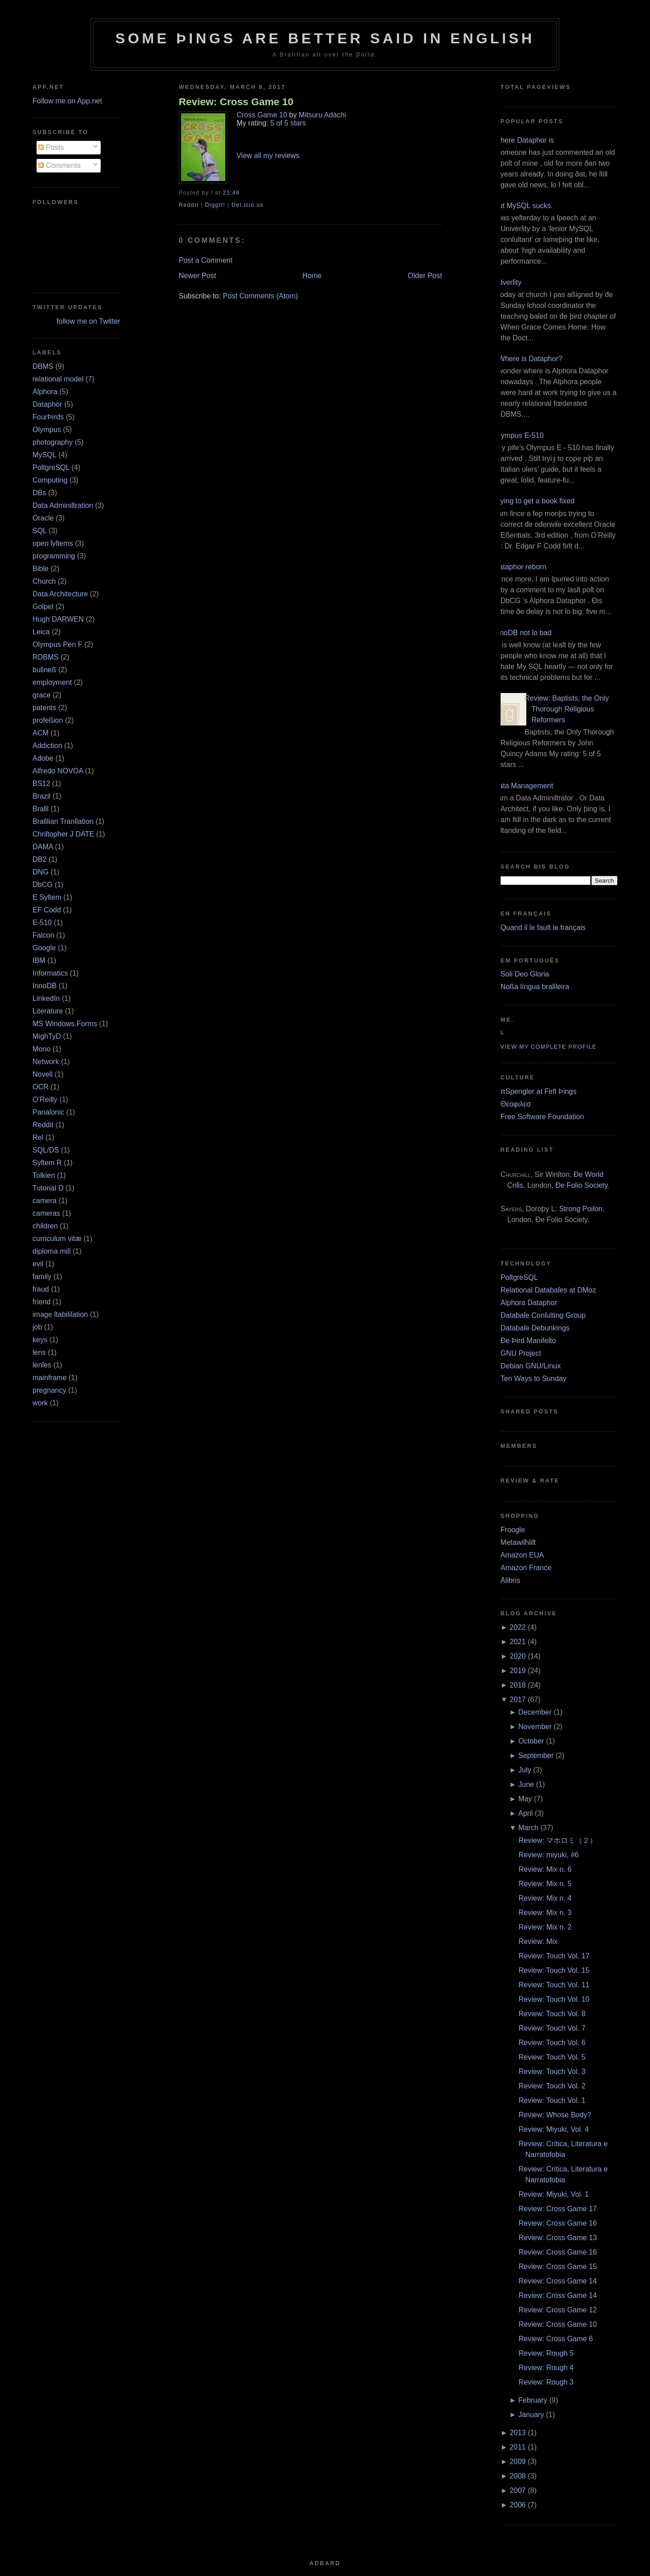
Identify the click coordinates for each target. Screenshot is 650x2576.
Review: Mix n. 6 (545, 1869)
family (41, 1276)
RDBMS (45, 657)
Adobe (42, 758)
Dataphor (47, 404)
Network (45, 1061)
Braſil (40, 809)
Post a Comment (205, 260)
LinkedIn (46, 998)
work (40, 1403)
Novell (42, 1074)
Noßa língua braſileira (535, 986)
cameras (46, 1213)
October (531, 1741)
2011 (518, 2447)
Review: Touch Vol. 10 (554, 1999)
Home (312, 275)
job (37, 1327)
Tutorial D (48, 1188)
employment (52, 682)
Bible (40, 568)
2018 (518, 1685)
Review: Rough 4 (546, 2367)
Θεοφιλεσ (516, 1104)
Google (44, 948)
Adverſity (507, 282)
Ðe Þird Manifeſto (528, 1340)
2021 (518, 1642)
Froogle (513, 1530)
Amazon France (526, 1568)
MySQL (44, 455)
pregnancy (49, 1390)
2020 (518, 1656)
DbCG (42, 884)
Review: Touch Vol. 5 (552, 2057)
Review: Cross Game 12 (558, 2310)
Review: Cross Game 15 (558, 2266)
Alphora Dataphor (529, 1303)
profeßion (47, 720)
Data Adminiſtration (62, 505)
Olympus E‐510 (518, 435)
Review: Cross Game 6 (556, 2339)
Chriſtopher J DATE (63, 834)
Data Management (523, 786)
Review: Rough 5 (546, 2353)
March (528, 1828)
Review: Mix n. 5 (545, 1884)
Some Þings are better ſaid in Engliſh (324, 38)
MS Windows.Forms (64, 1024)
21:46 (231, 193)
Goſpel (42, 606)
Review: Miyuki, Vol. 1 (554, 2194)
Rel (37, 1137)
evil (37, 1264)
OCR (40, 1087)
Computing (49, 480)
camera (44, 1200)
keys (39, 1340)
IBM (38, 960)
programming (53, 556)
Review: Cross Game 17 (558, 2209)
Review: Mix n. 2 (545, 1927)
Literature (47, 1011)
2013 (518, 2433)
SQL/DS (45, 1150)
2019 (518, 1670)
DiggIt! (215, 205)
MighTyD (46, 1036)
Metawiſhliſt (518, 1542)
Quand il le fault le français (543, 927)
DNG (40, 872)
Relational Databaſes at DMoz (548, 1290)
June (526, 1784)
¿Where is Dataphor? (528, 359)
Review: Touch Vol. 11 (554, 1985)
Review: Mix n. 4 (545, 1898)
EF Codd (46, 910)
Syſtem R (47, 1163)
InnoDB (44, 986)
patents (44, 707)
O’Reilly (44, 1099)
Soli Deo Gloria (525, 974)
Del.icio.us (248, 205)
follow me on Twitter (88, 321)
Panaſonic (48, 1112)
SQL (39, 531)
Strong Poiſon (581, 1209)
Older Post (425, 275)
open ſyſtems (52, 543)
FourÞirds (48, 417)
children (45, 1226)
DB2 (39, 859)
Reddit (42, 1125)
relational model (58, 379)
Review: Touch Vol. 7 (552, 2028)
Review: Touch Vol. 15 (554, 1970)
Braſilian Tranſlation (62, 821)
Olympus (46, 429)
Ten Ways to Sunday (533, 1378)
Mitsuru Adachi (322, 115)
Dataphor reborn (520, 567)
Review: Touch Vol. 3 (552, 2071)
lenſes (41, 1365)
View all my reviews (268, 155)
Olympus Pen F (57, 644)
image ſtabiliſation (60, 1314)
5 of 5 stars (288, 123)
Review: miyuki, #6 (549, 1855)
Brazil (41, 796)
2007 (518, 2490)
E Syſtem (46, 897)
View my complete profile (549, 1047)
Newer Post (197, 275)
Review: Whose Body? (555, 2115)
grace (41, 695)
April (525, 1813)
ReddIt (189, 205)
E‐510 (42, 922)
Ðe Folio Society (582, 1185)
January (531, 2414)
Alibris (510, 1580)
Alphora (44, 391)
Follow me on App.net (67, 101)
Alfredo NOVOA (57, 771)
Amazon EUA (522, 1555)
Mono (41, 1049)
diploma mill (51, 1251)
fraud (40, 1289)
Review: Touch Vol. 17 (554, 1956)
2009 (518, 2461)
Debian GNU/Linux (531, 1366)
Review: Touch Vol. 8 (552, 2014)
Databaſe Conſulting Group (543, 1315)
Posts (51, 147)
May (525, 1799)
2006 (518, 2505)
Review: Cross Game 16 (558, 2223)
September (535, 1755)
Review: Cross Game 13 (558, 2237)
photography (52, 442)
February (532, 2400)
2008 (518, 2476)
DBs (39, 493)
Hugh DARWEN (58, 619)
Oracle (43, 518)
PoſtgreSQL (51, 467)
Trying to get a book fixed (534, 501)
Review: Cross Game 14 (558, 2281)
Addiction (47, 745)
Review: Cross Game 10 (236, 101)
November (535, 1726)
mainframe (49, 1377)
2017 (518, 1699)
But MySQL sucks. (523, 205)
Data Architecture (60, 594)
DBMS (42, 366)
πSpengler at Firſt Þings (538, 1091)
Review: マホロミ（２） (558, 1840)
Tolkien (43, 1175)
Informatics (50, 973)
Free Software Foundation (542, 1117)
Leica (41, 632)
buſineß (44, 670)
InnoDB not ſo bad (523, 633)
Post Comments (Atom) (260, 296)
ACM (40, 733)
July (524, 1770)
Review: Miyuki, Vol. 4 (554, 2129)
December (535, 1712)
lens (39, 1352)
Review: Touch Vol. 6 (552, 2042)
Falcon (43, 935)
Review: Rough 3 (546, 2382)
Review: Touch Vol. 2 (552, 2086)
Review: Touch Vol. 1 (552, 2100)
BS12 (41, 783)
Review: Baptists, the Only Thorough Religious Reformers (567, 709)
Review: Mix (538, 1941)
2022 (518, 1627)
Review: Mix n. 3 (545, 1912)
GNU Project (521, 1353)
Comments (59, 165)
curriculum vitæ (56, 1238)
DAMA (42, 847)
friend (41, 1302)
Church (44, 581)
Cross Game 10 (262, 115)
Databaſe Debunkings (535, 1328)
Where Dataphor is (524, 140)
